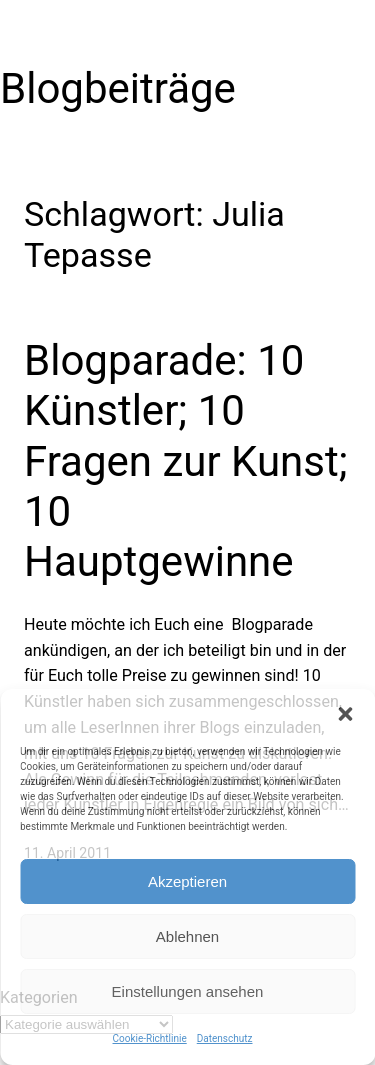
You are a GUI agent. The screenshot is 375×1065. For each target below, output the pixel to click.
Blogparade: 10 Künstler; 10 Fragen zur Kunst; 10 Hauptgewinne (186, 461)
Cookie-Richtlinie (150, 1038)
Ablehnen (187, 936)
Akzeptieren (187, 881)
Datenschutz (225, 1038)
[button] (345, 714)
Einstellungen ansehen (188, 991)
